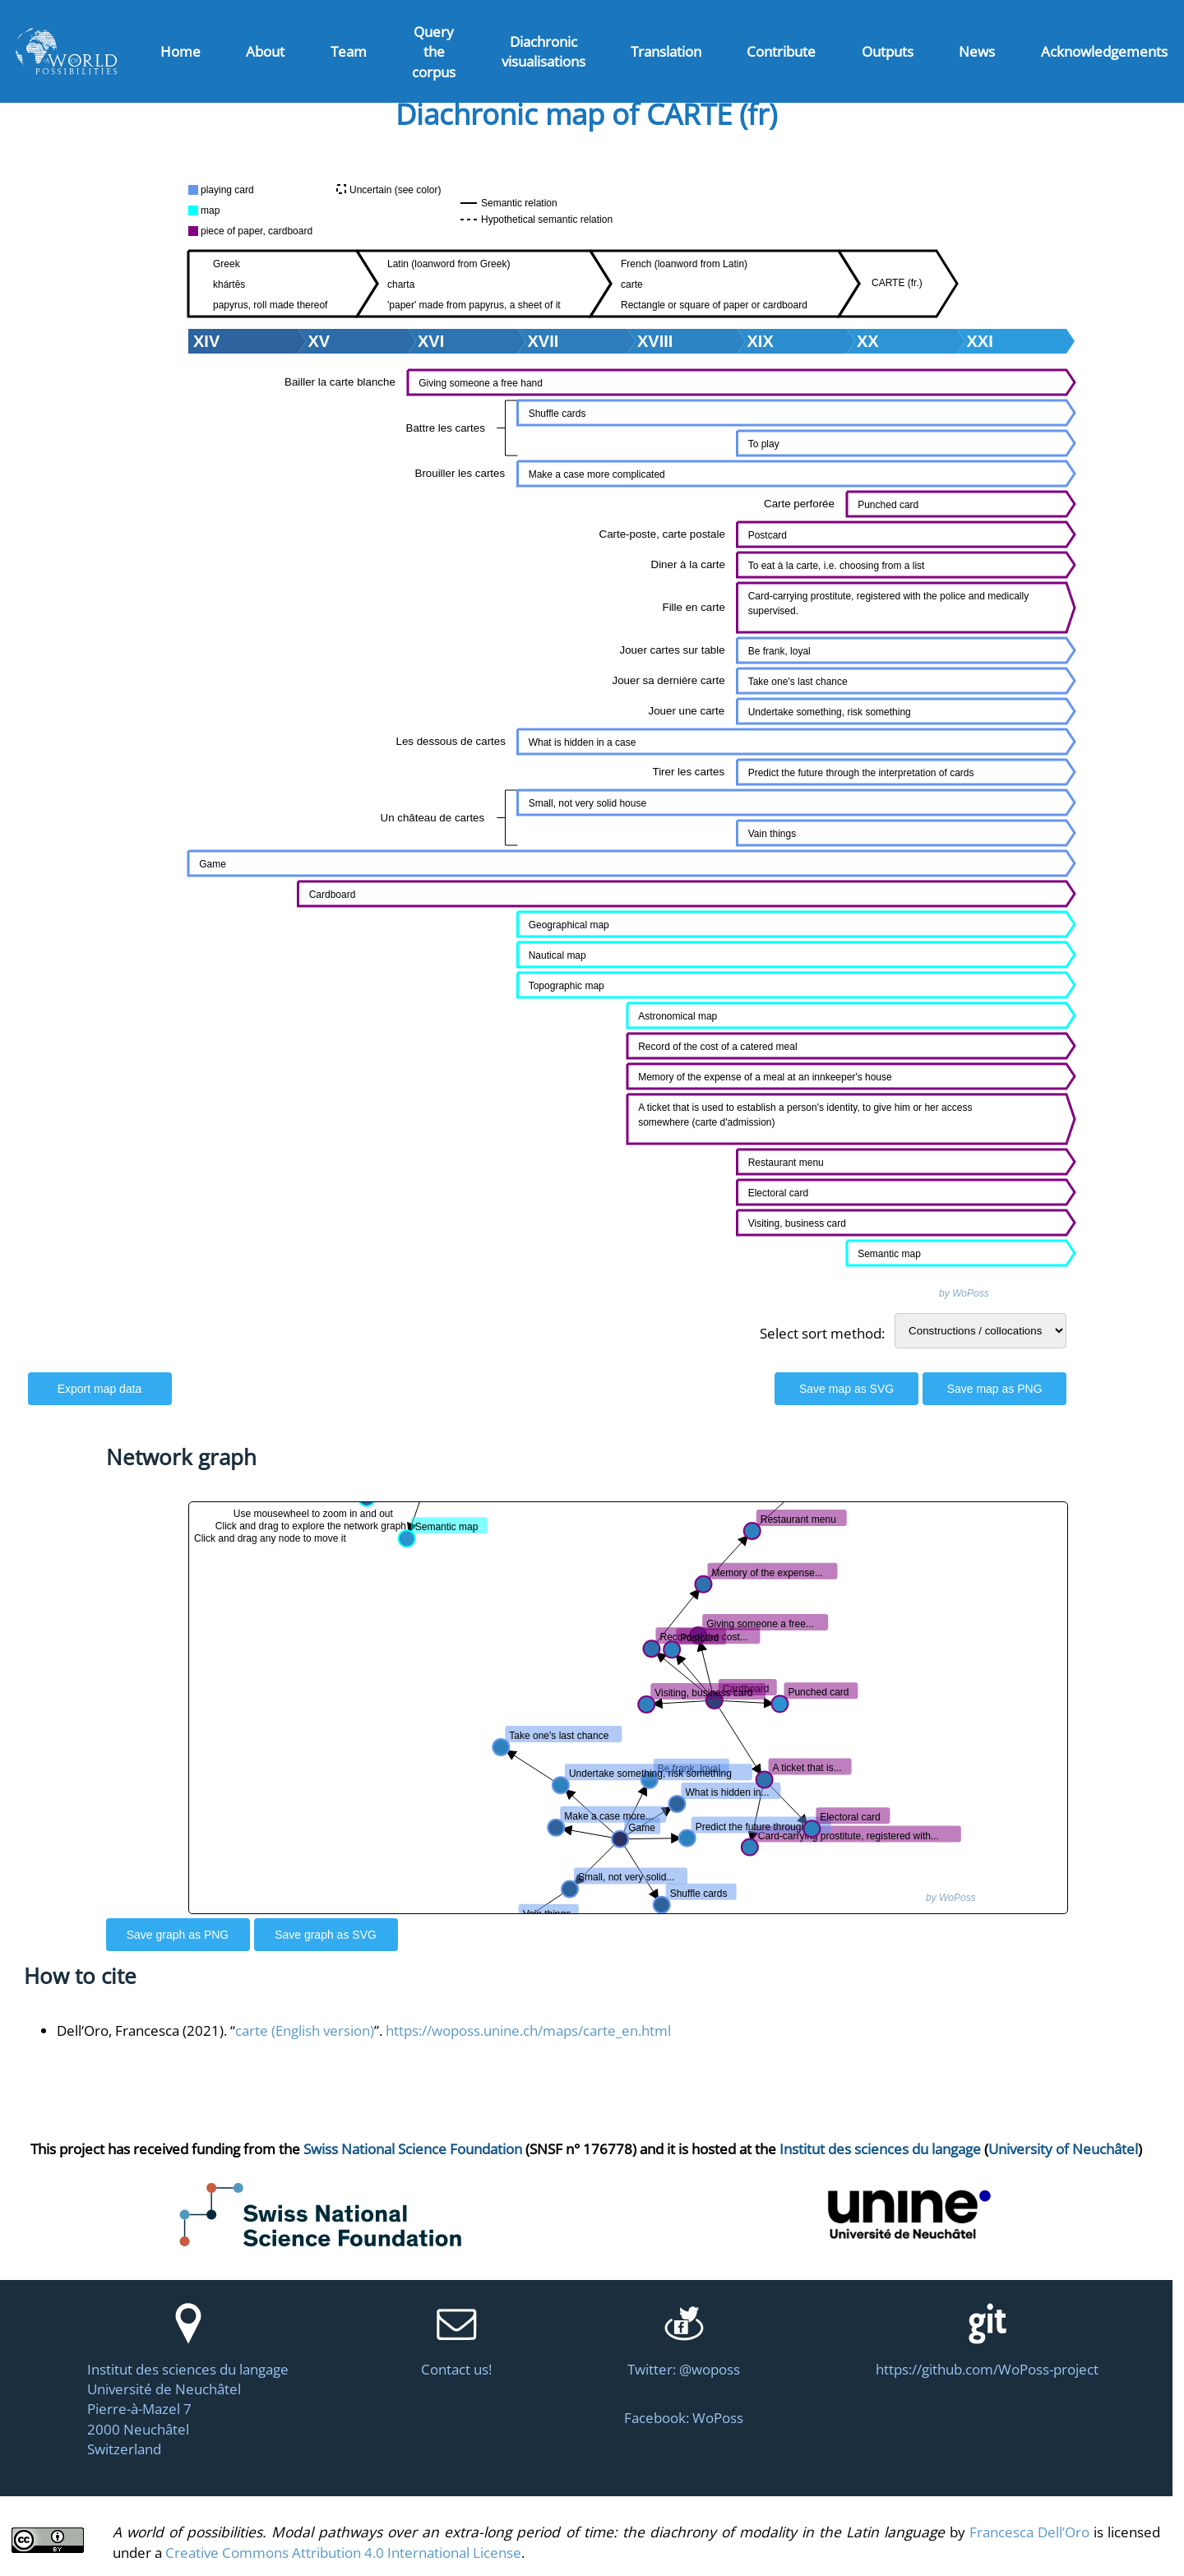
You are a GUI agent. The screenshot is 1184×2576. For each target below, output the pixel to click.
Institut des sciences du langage (880, 2148)
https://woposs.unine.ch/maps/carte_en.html (528, 2030)
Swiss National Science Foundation (412, 2148)
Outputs (887, 51)
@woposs (709, 2369)
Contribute (781, 51)
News (977, 51)
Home (180, 51)
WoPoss (717, 2417)
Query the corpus (434, 51)
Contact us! (456, 2369)
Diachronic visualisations (543, 51)
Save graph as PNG (178, 1934)
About (265, 51)
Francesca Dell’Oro (1029, 2531)
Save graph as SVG (326, 1934)
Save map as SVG (846, 1388)
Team (349, 51)
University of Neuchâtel (1063, 2148)
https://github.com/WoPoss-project (987, 2369)
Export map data (100, 1388)
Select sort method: (822, 1333)
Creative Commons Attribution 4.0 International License (343, 2552)
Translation (666, 51)
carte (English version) (304, 2030)
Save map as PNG (995, 1388)
